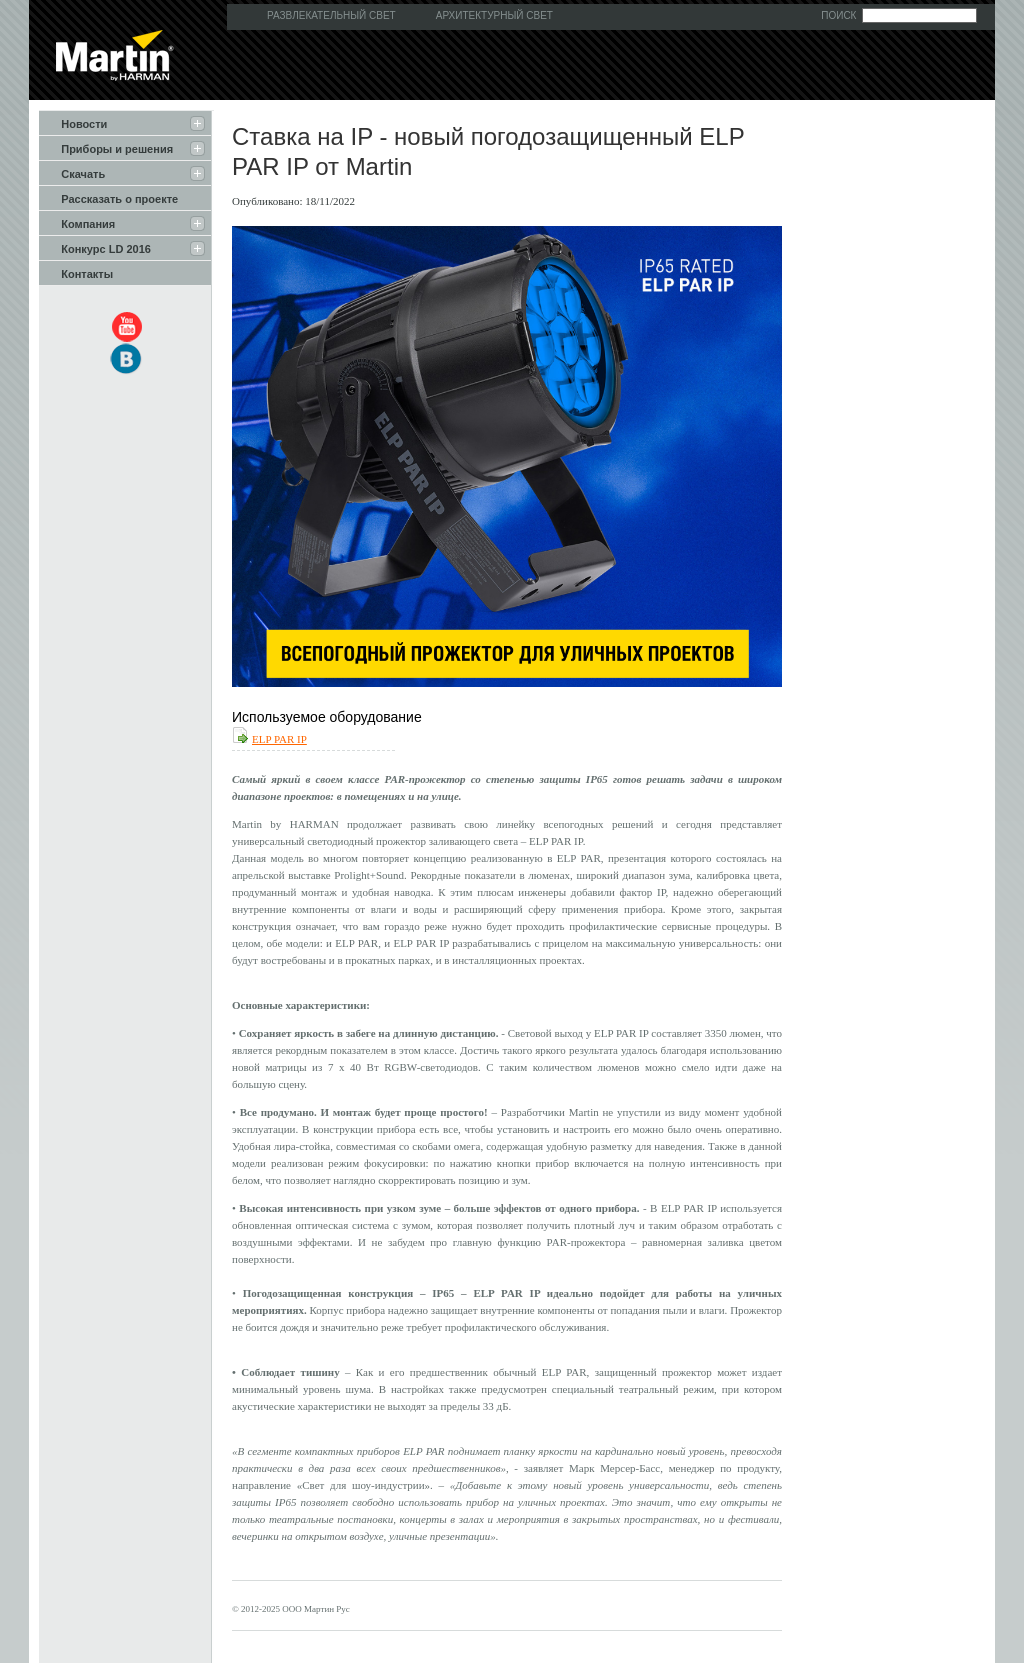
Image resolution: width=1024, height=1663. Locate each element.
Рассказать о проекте (108, 198)
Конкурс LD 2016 (95, 248)
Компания (77, 223)
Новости (73, 123)
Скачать (72, 173)
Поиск (838, 15)
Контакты (76, 273)
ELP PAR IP (279, 739)
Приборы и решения (106, 148)
